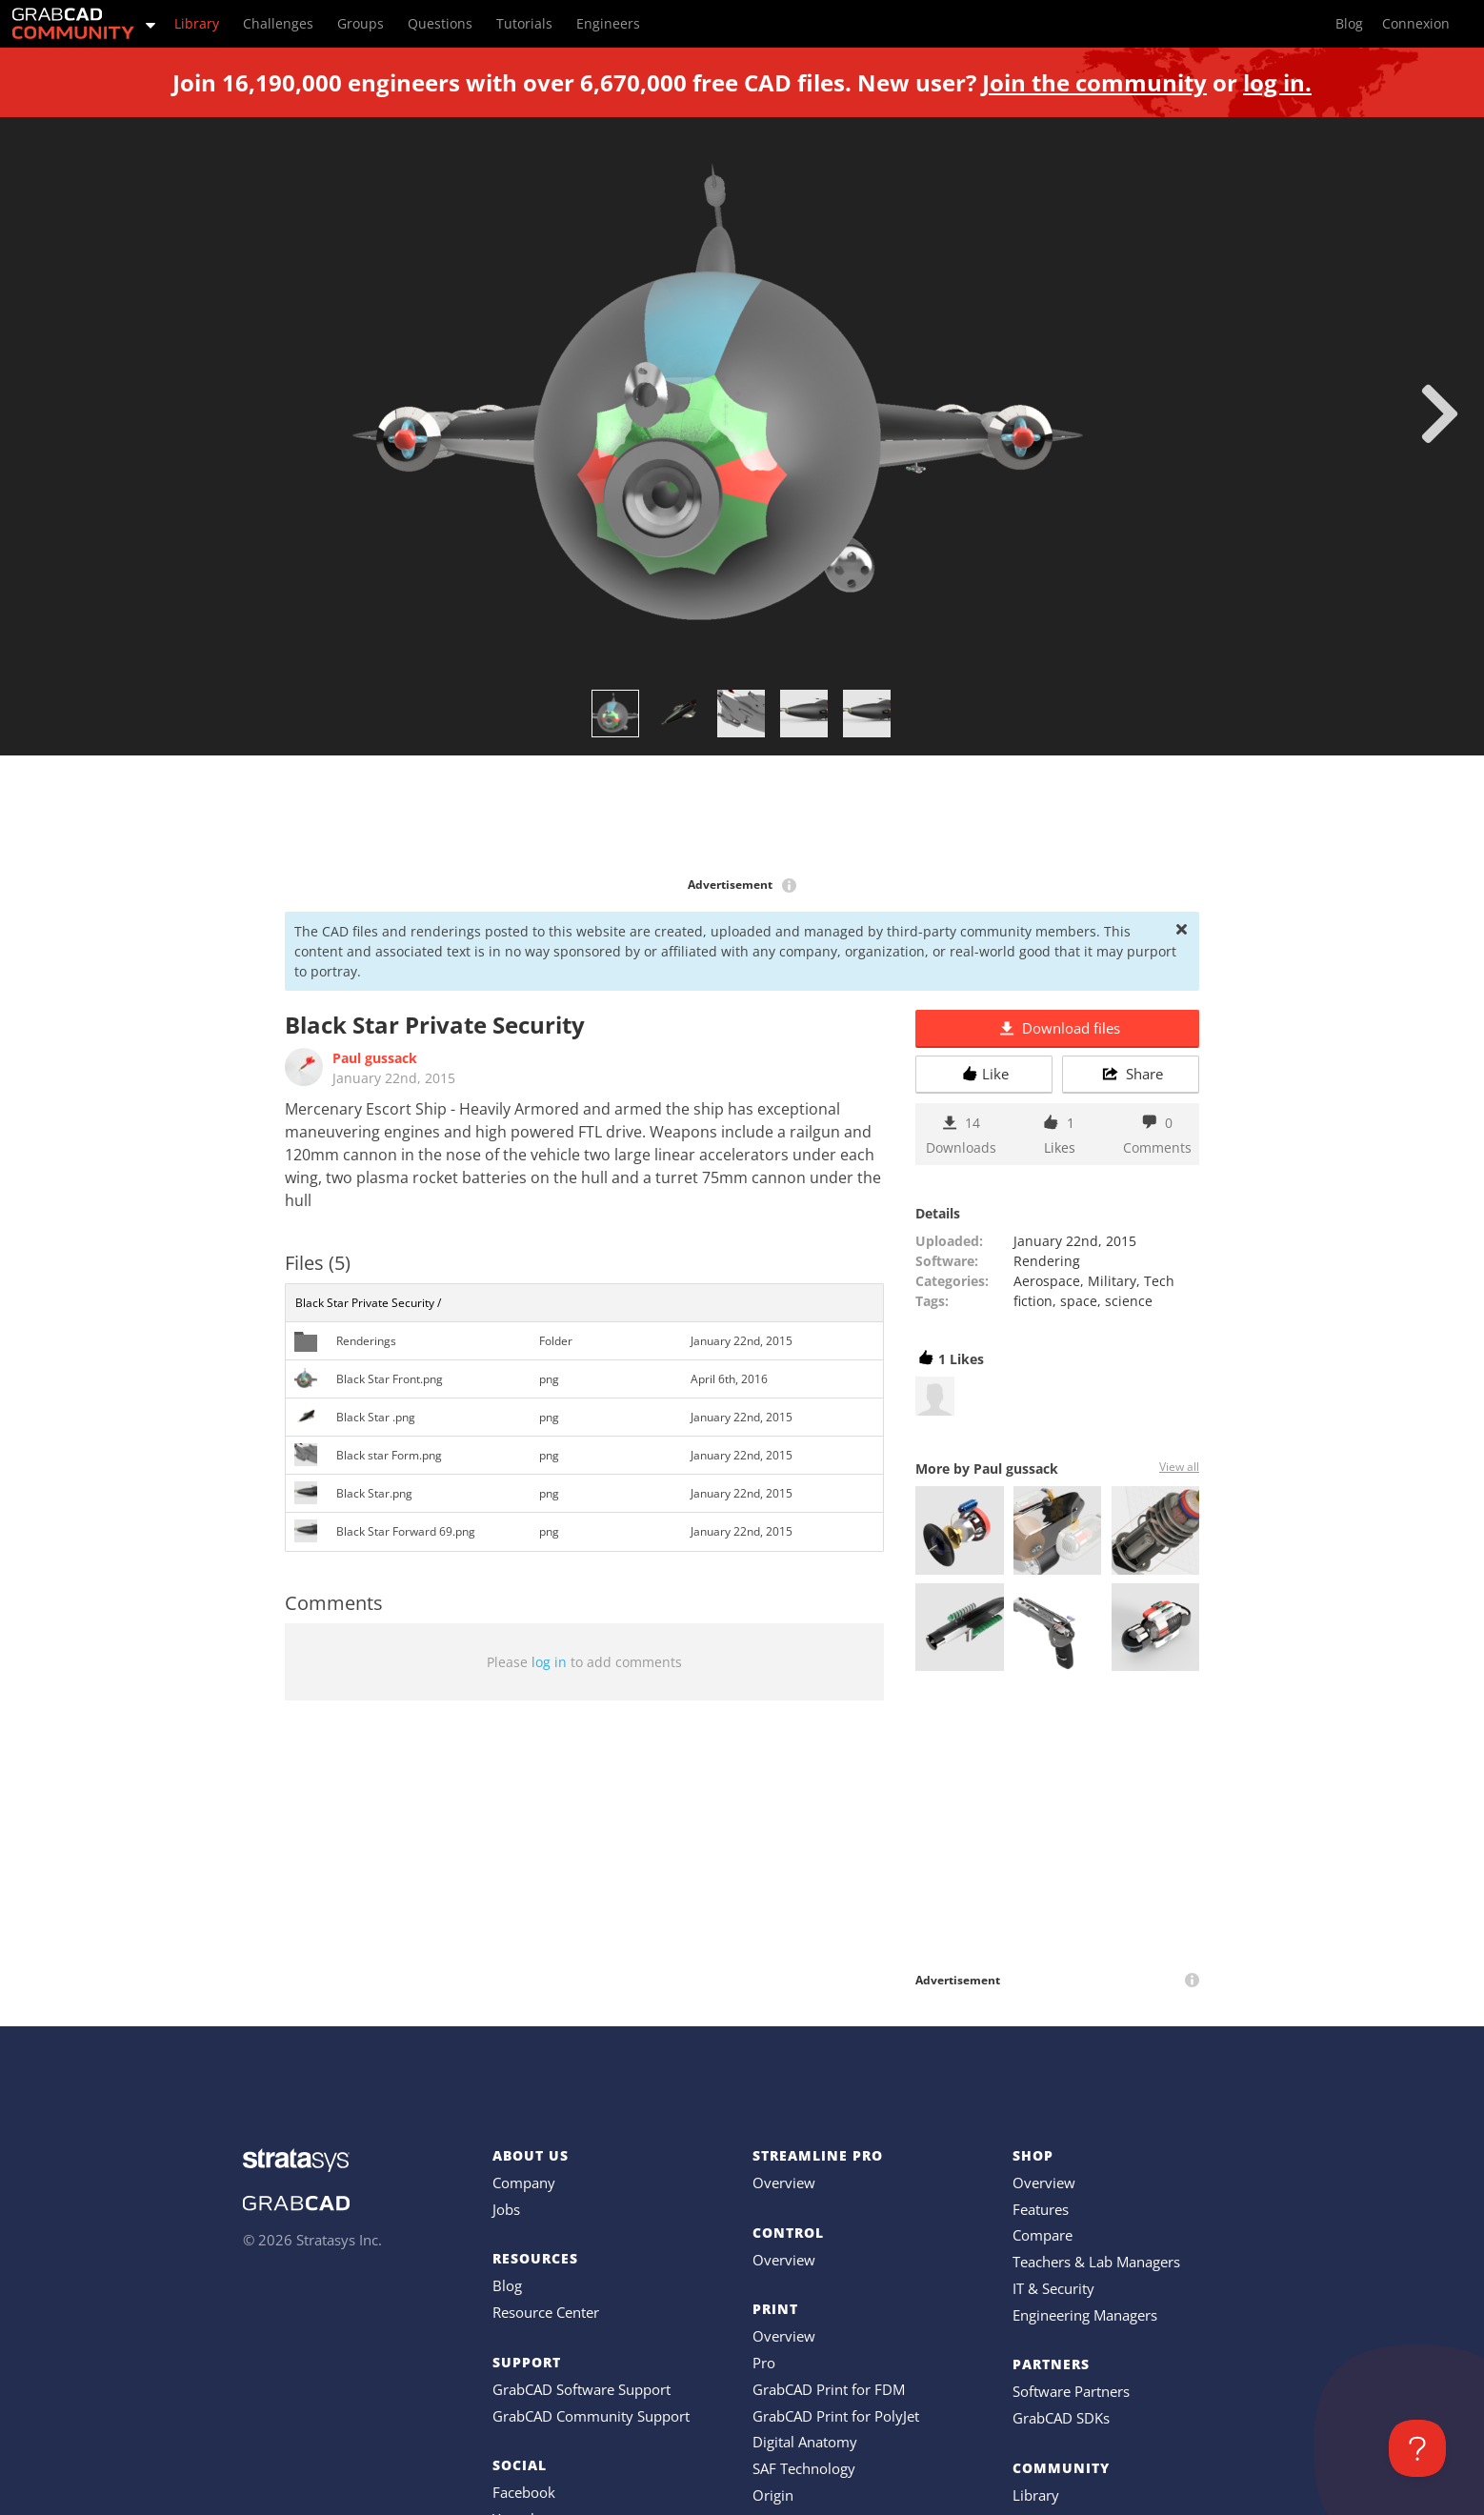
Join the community (1094, 82)
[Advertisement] (742, 817)
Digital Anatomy (804, 2441)
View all (1179, 1467)
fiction (1033, 1301)
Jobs (506, 2209)
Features (1041, 2209)
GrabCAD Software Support (581, 2389)
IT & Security (1053, 2288)
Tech (1159, 1281)
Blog (507, 2285)
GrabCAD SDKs (1061, 2417)
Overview (783, 2182)
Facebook (523, 2492)
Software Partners (1071, 2391)
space (1078, 1301)
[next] (1439, 413)
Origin (772, 2495)
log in (549, 1662)
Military (1112, 1281)
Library (1036, 2495)
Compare (1043, 2234)
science (1129, 1301)
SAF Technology (803, 2468)
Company (523, 2182)
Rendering (1046, 1261)
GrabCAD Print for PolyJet (835, 2415)
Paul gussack (374, 1058)
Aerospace (1046, 1281)
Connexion (1416, 23)
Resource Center (545, 2312)
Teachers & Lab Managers (1096, 2261)
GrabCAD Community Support (591, 2415)
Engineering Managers (1085, 2314)
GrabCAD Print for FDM (828, 2389)
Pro (763, 2362)
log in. (1277, 82)
